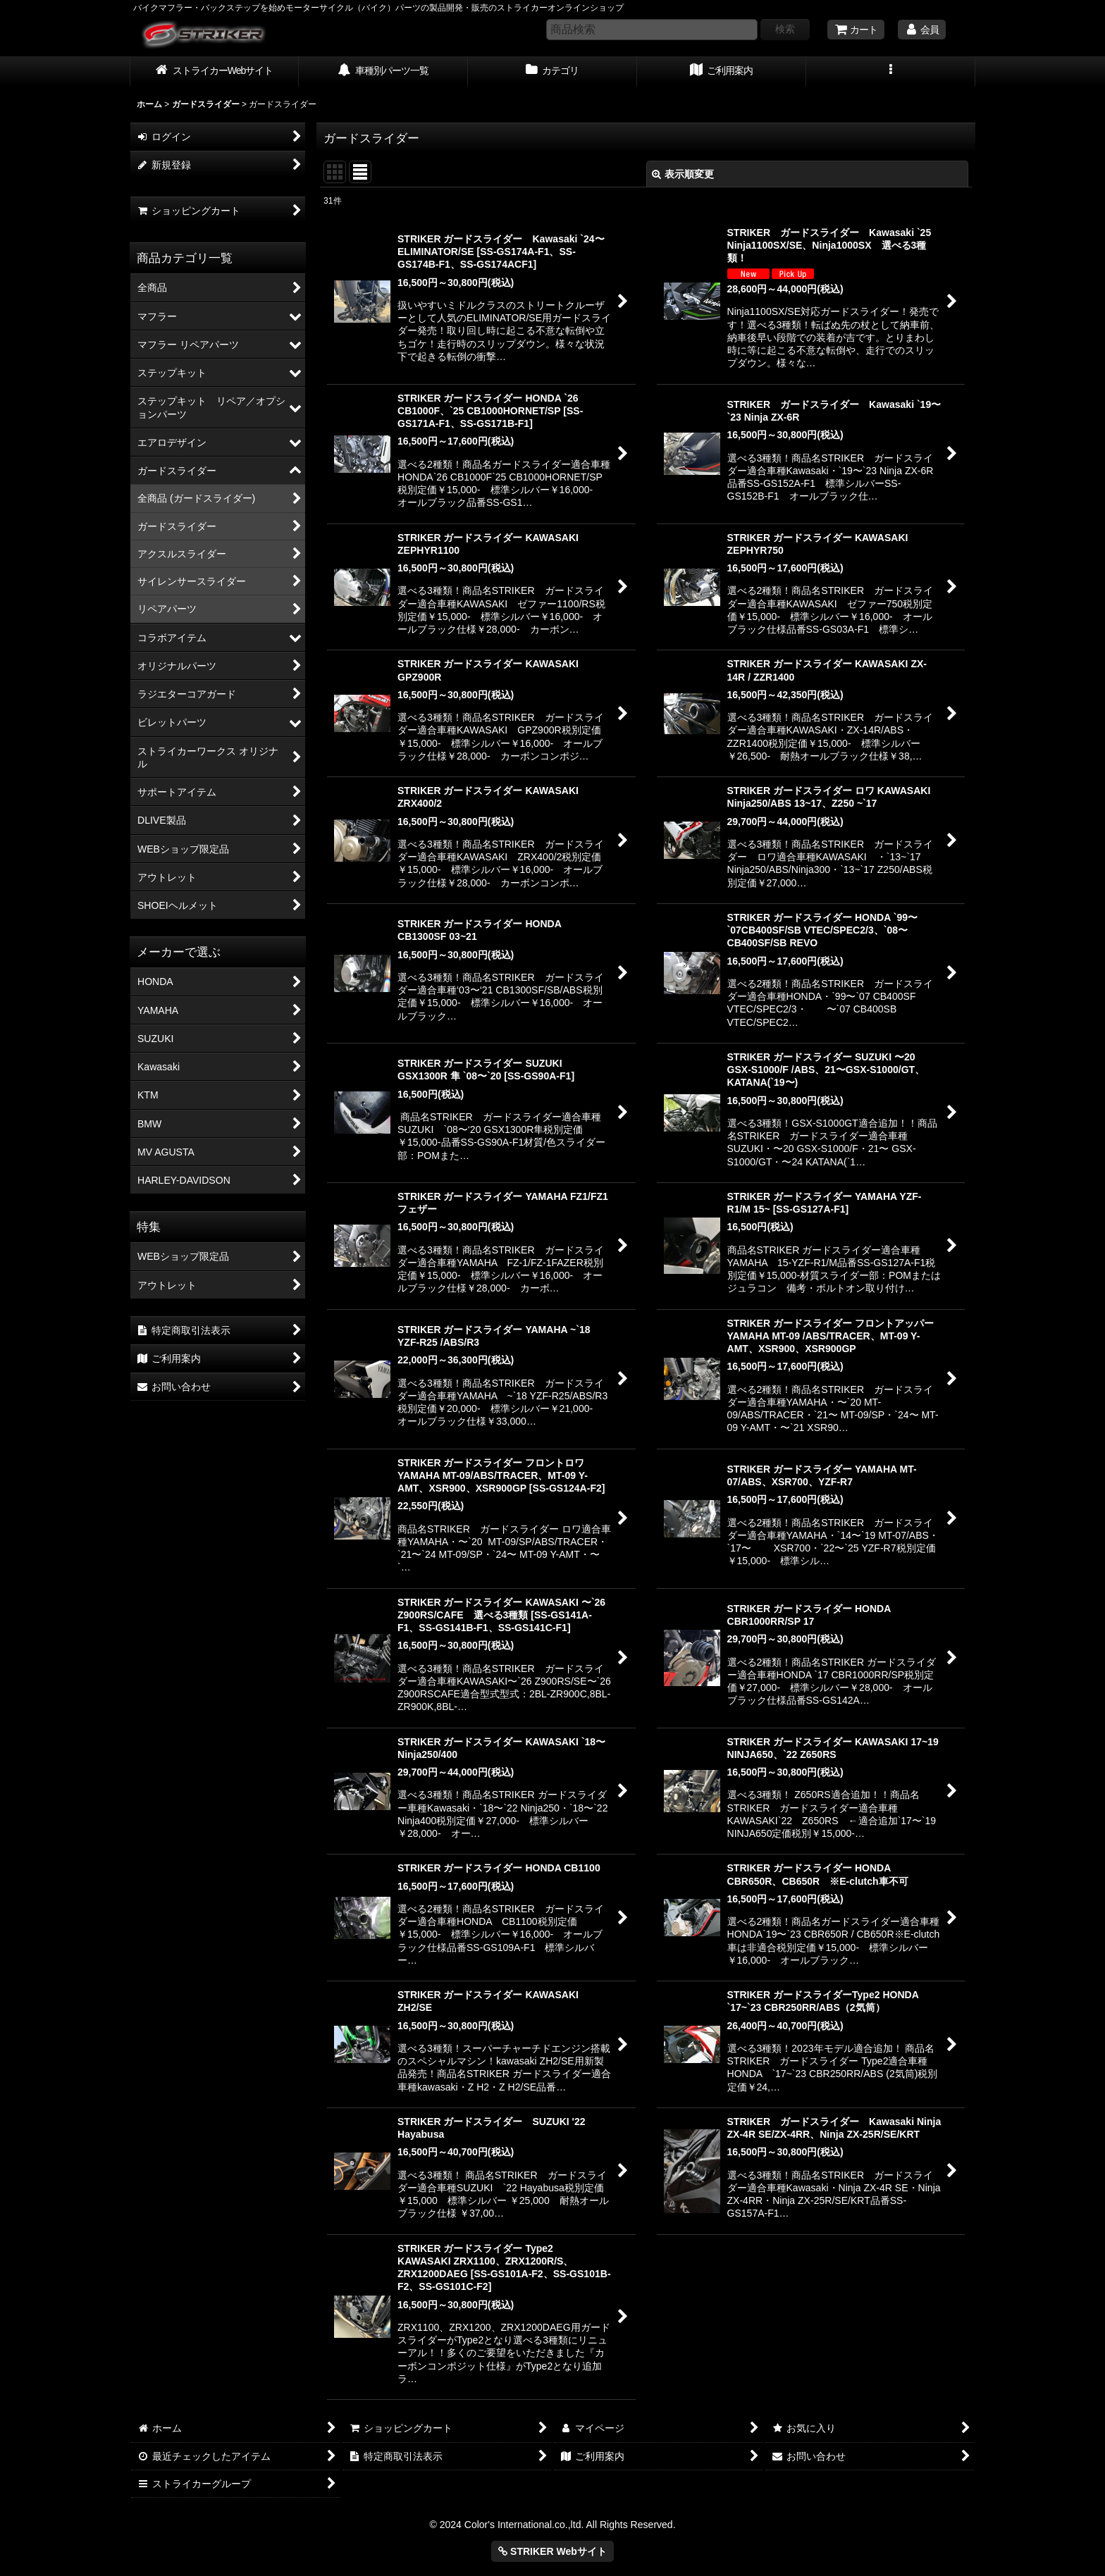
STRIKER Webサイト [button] (552, 2551)
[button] (890, 71)
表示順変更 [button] (683, 174)
